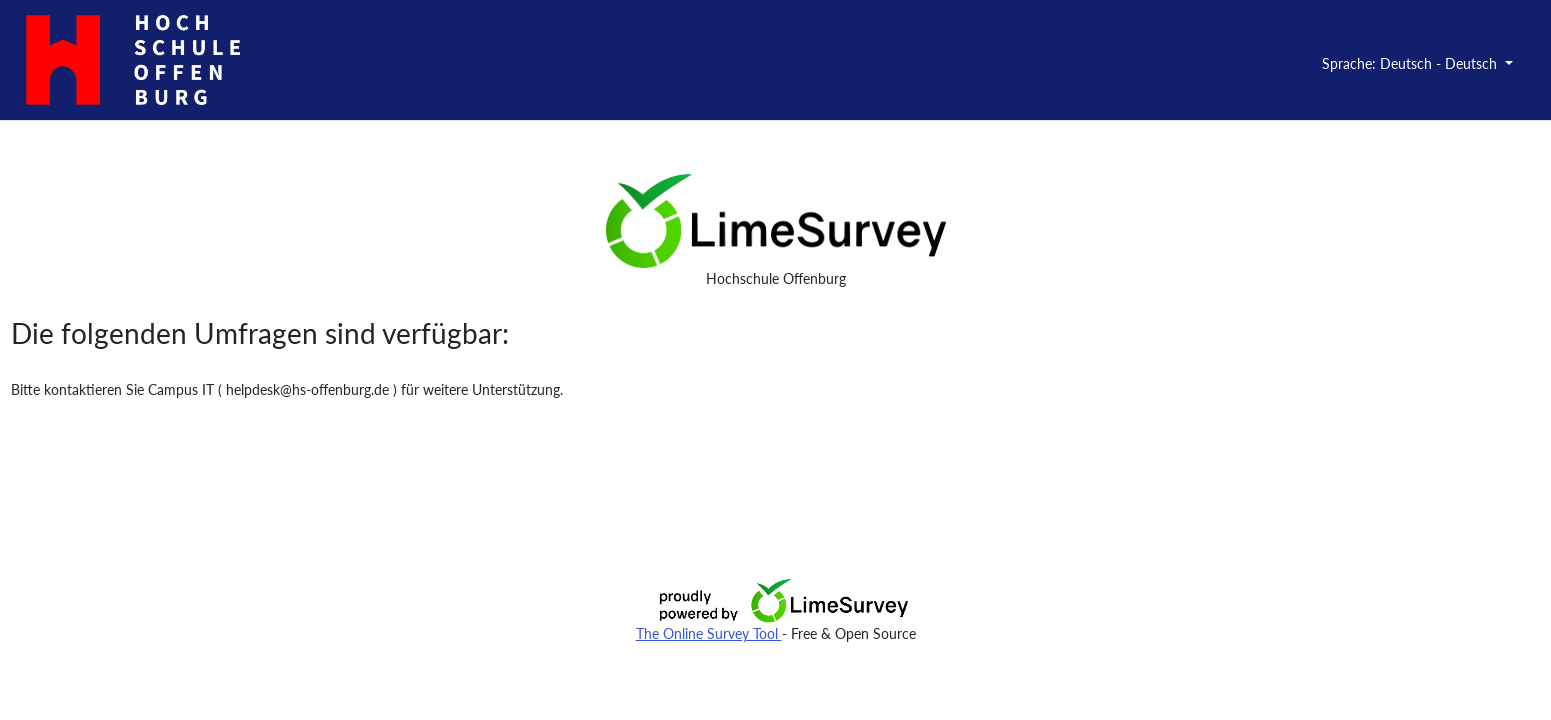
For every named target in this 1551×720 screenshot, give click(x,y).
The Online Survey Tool (709, 633)
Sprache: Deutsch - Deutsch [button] (1411, 63)
